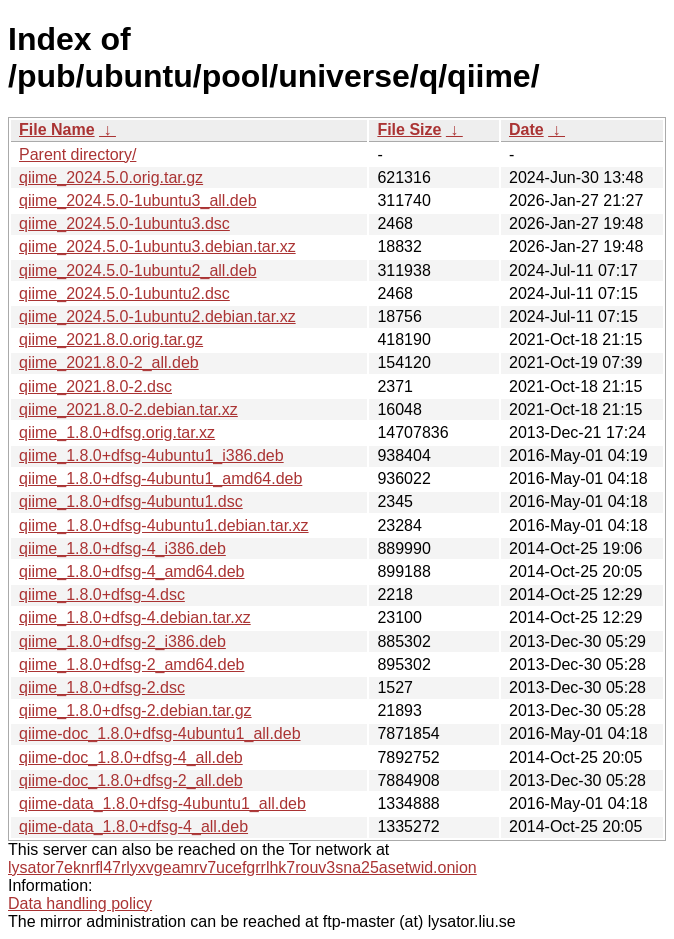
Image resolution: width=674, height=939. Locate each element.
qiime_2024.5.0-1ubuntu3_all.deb (138, 200)
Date (526, 129)
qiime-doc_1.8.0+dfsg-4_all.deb (131, 757)
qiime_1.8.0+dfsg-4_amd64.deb (132, 571)
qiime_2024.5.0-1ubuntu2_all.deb (138, 270)
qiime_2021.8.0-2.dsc (95, 386)
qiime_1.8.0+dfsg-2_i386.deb (122, 641)
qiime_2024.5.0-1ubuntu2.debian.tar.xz (157, 316)
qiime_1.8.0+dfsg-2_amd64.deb (132, 664)
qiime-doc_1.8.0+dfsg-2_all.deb (131, 780)
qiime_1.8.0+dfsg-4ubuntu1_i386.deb (151, 455)
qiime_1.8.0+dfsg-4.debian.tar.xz (135, 617)
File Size (409, 129)
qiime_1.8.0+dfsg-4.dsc (102, 594)
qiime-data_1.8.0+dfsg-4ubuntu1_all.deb (162, 803)
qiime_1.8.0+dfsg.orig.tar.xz (117, 432)
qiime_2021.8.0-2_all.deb (109, 362)
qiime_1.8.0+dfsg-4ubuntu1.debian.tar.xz (164, 525)
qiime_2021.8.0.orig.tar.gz (111, 339)
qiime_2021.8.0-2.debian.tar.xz (128, 409)
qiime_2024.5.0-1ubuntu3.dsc (124, 223)
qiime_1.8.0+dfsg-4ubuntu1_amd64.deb (160, 478)
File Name (57, 129)
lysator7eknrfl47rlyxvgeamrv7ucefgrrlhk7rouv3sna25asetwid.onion (242, 867)
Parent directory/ (77, 154)
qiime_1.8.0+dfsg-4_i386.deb (122, 548)
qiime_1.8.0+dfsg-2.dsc (102, 687)
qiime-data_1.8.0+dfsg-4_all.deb (133, 826)
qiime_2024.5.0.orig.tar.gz (111, 177)
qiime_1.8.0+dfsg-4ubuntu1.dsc (131, 501)
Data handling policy (80, 903)
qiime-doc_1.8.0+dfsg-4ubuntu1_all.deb (160, 733)
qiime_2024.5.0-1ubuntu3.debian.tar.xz (157, 246)
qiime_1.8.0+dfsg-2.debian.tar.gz (135, 710)
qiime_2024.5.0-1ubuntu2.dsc (124, 293)
